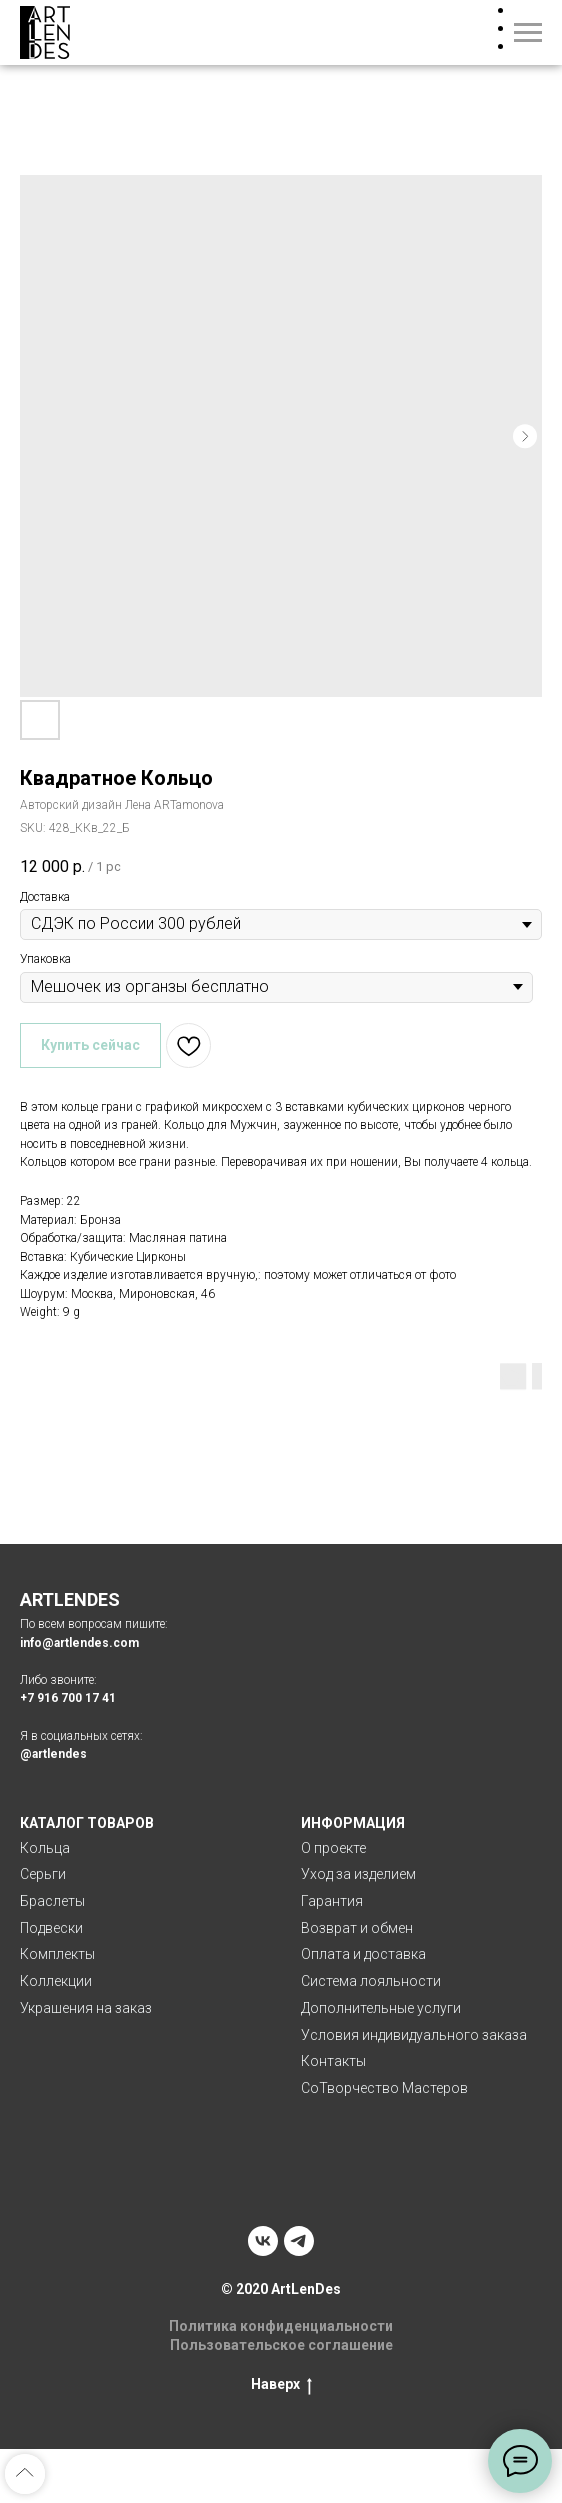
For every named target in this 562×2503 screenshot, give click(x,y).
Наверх (281, 2385)
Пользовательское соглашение (281, 2345)
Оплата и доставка (363, 1954)
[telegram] (299, 2241)
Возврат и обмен (357, 1928)
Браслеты (52, 1901)
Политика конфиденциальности (281, 2326)
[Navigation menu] (528, 33)
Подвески (51, 1928)
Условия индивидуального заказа (414, 2035)
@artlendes (53, 1754)
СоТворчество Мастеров (384, 2088)
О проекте (333, 1848)
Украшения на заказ (86, 2008)
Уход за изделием (358, 1874)
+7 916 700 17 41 (68, 1698)
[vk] (263, 2241)
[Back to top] (25, 2474)
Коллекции (56, 1981)
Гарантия (332, 1901)
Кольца (45, 1848)
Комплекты (57, 1954)
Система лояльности (371, 1981)
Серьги (43, 1874)
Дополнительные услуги (381, 2008)
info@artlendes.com (79, 1643)
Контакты (333, 2061)
